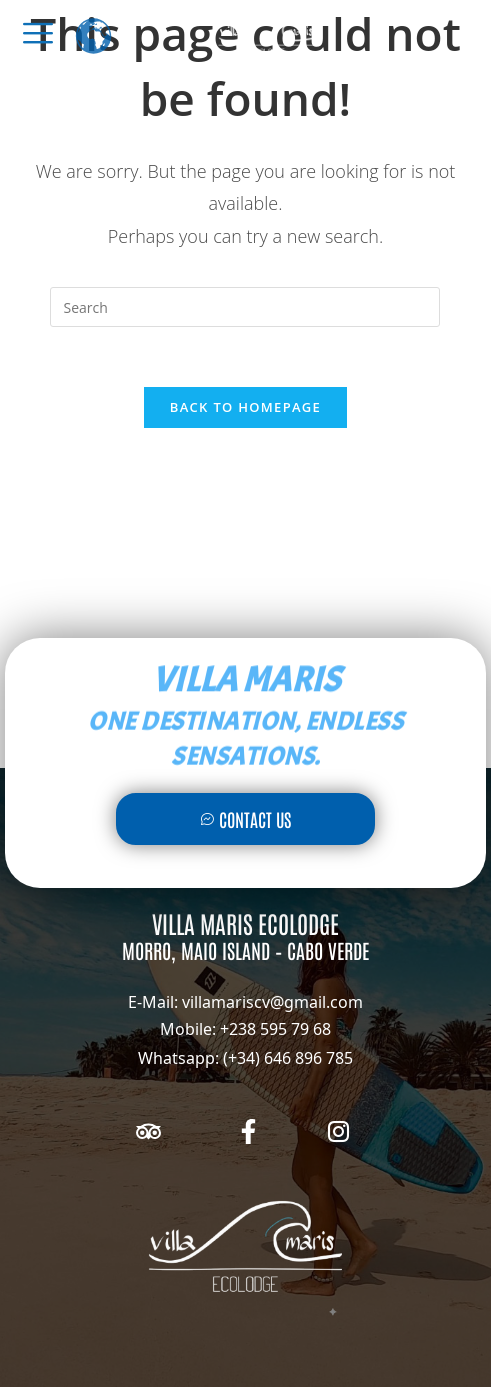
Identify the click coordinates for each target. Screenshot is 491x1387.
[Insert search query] (245, 307)
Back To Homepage (245, 407)
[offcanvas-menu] (38, 33)
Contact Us (245, 819)
